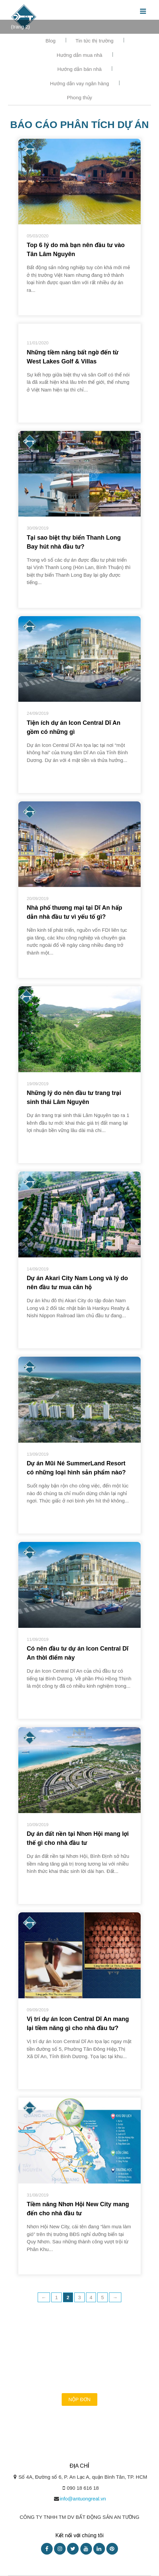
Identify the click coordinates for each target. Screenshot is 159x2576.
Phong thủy (79, 97)
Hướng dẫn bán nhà (79, 69)
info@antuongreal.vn (83, 2498)
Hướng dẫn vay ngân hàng (79, 83)
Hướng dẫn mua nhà (79, 55)
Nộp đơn (79, 2399)
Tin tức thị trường (95, 40)
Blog (51, 40)
